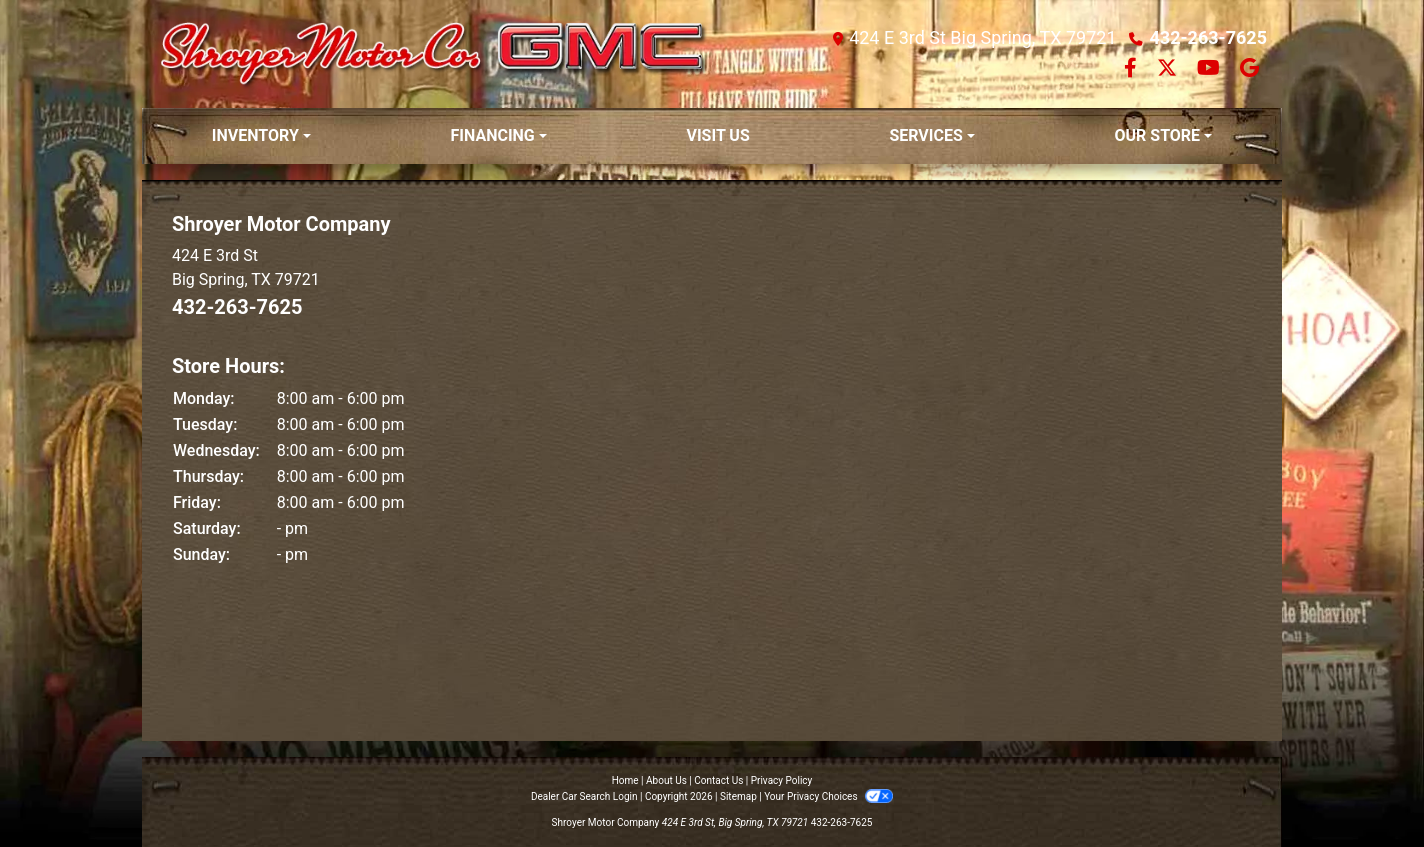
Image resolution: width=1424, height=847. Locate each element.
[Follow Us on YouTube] (1210, 69)
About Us (666, 780)
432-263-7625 (1208, 37)
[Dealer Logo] (434, 54)
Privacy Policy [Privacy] (782, 780)
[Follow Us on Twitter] (1169, 69)
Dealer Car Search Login (584, 796)
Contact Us (718, 780)
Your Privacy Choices (828, 796)
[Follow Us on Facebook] (1132, 69)
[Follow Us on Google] (1249, 69)
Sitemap (738, 796)
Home (625, 780)
